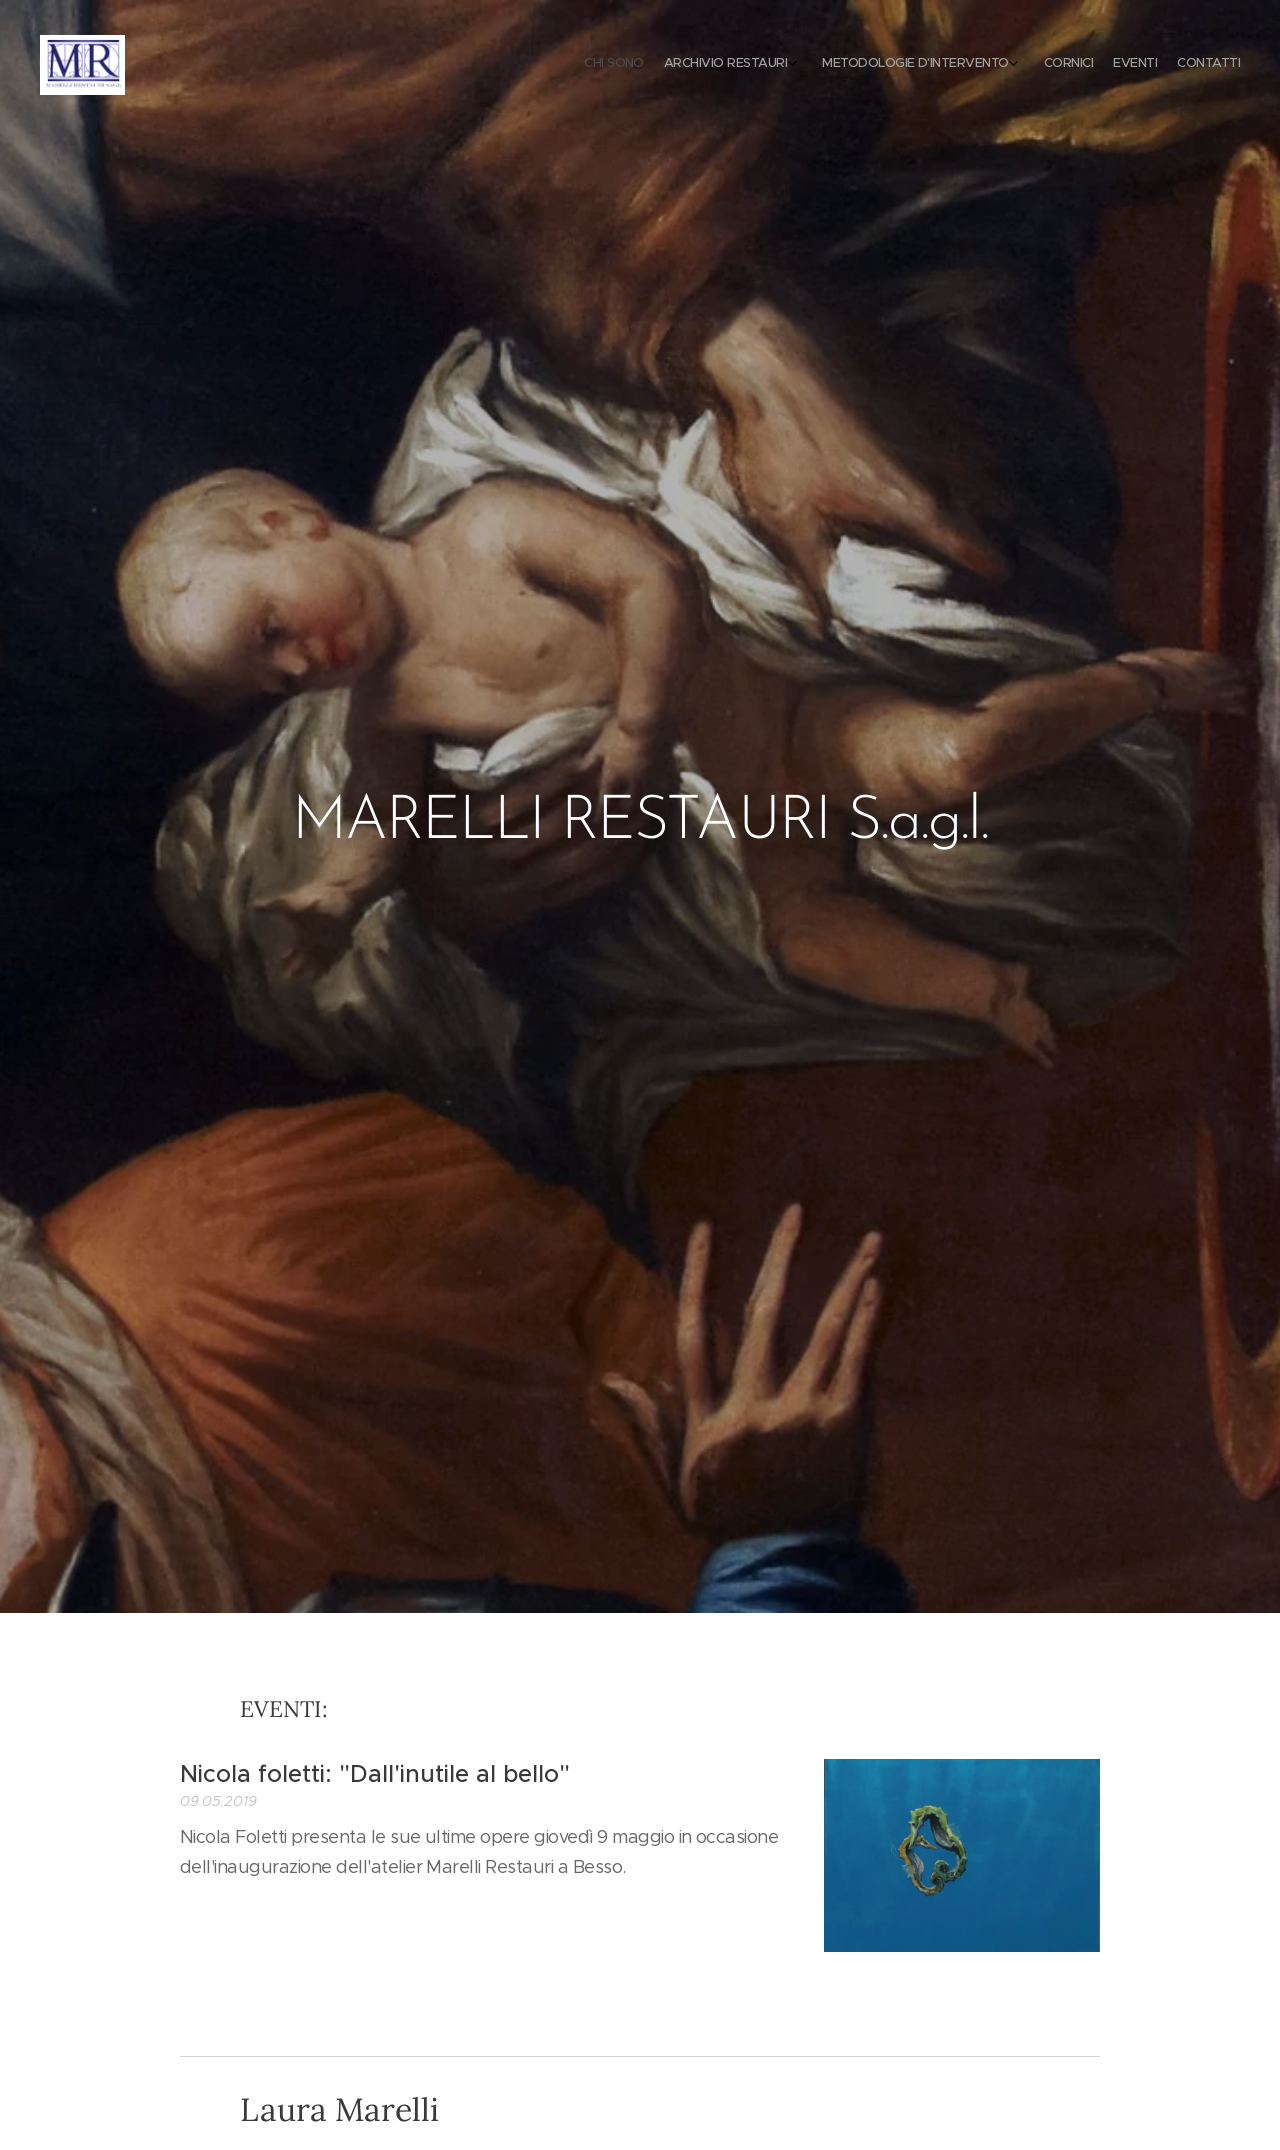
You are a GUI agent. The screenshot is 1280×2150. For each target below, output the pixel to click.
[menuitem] (1112, 65)
